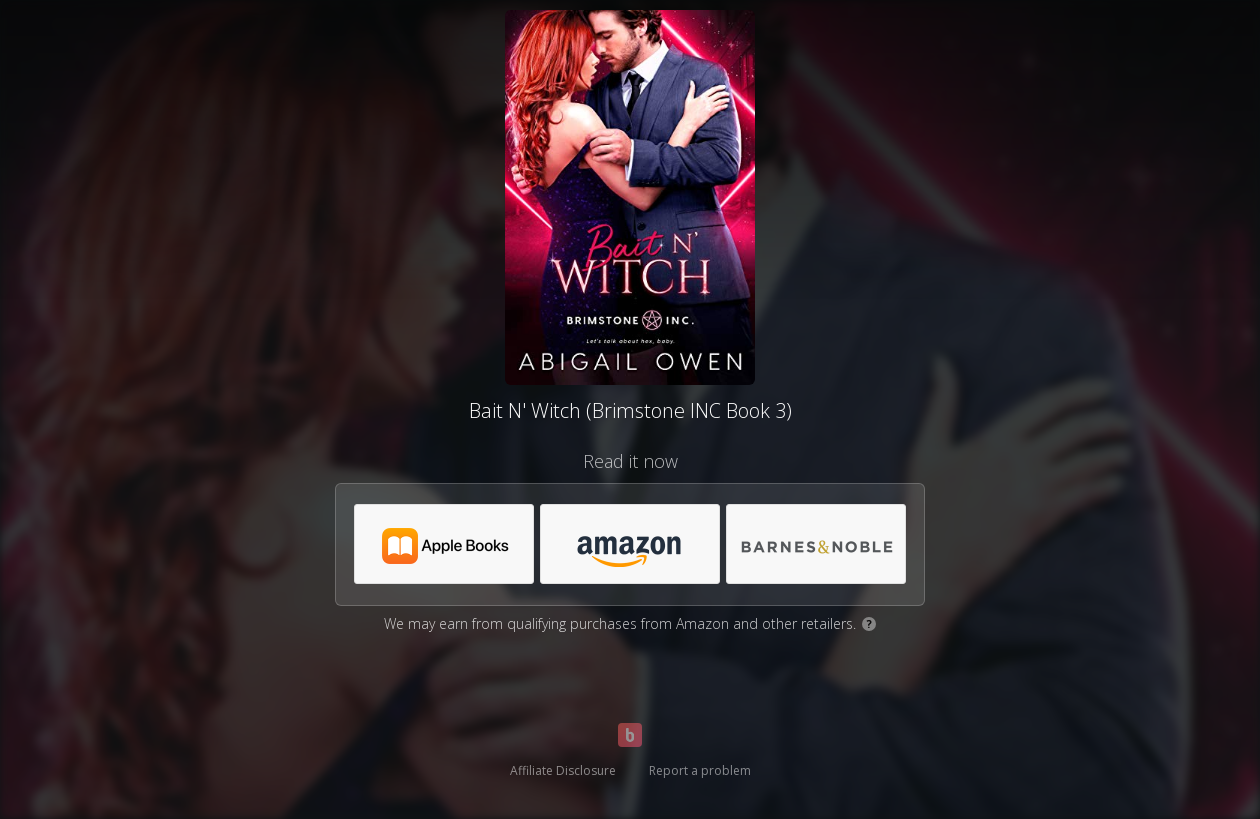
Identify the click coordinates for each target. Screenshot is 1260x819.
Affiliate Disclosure (563, 770)
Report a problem (700, 770)
